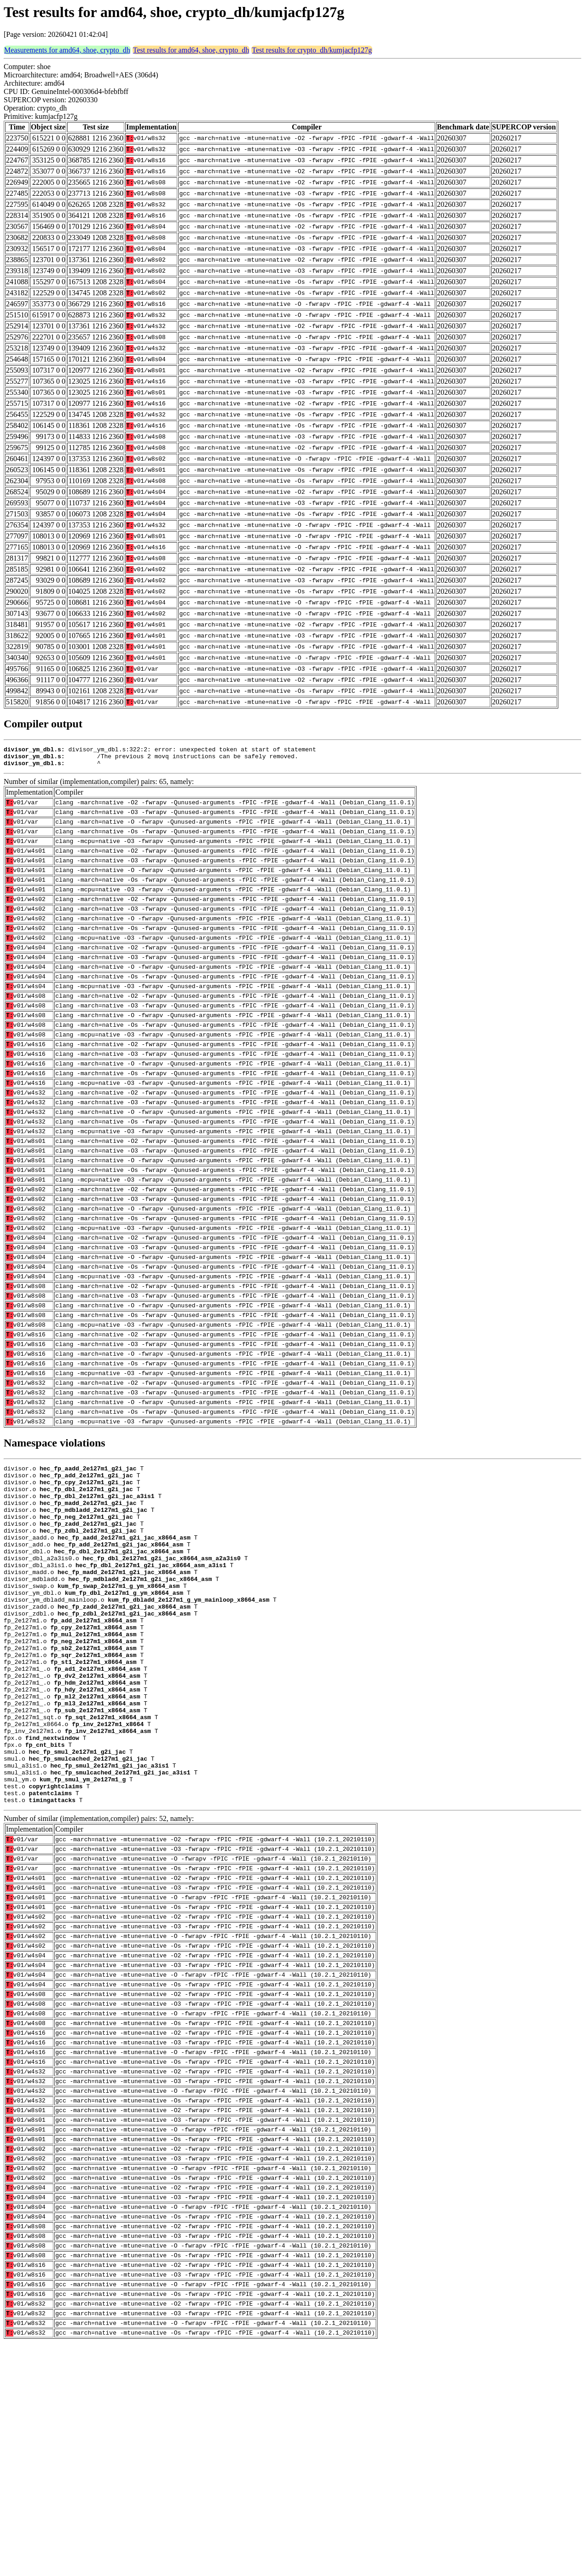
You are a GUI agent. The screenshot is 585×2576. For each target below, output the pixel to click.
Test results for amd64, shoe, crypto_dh (191, 50)
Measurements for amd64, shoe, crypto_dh (67, 50)
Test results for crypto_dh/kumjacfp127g (312, 50)
